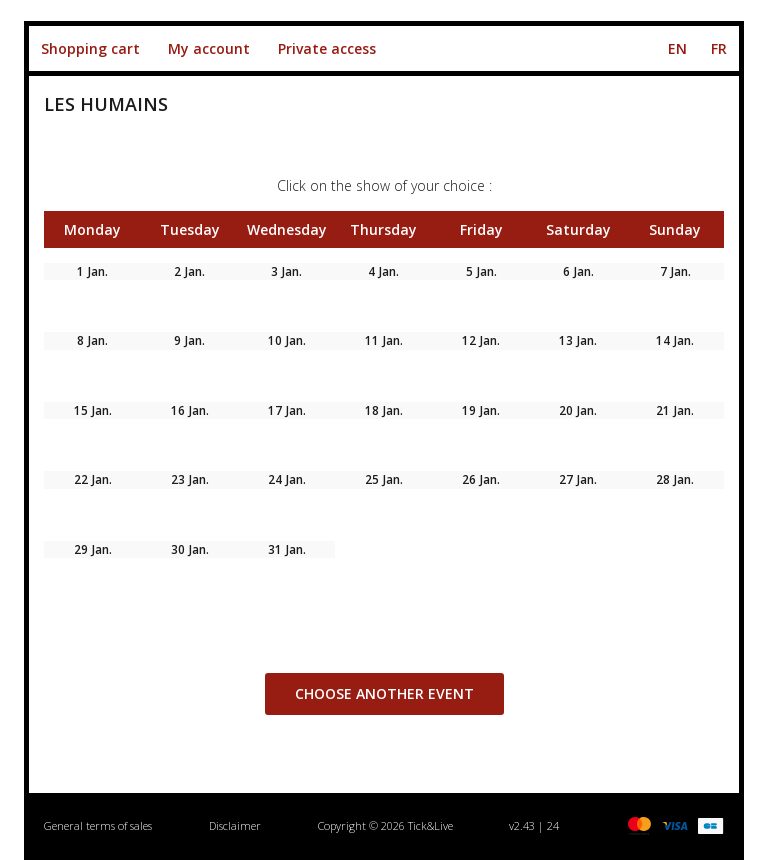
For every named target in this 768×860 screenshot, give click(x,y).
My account (209, 48)
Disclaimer (235, 825)
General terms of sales (98, 825)
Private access (327, 48)
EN (677, 48)
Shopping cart (90, 48)
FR (719, 48)
